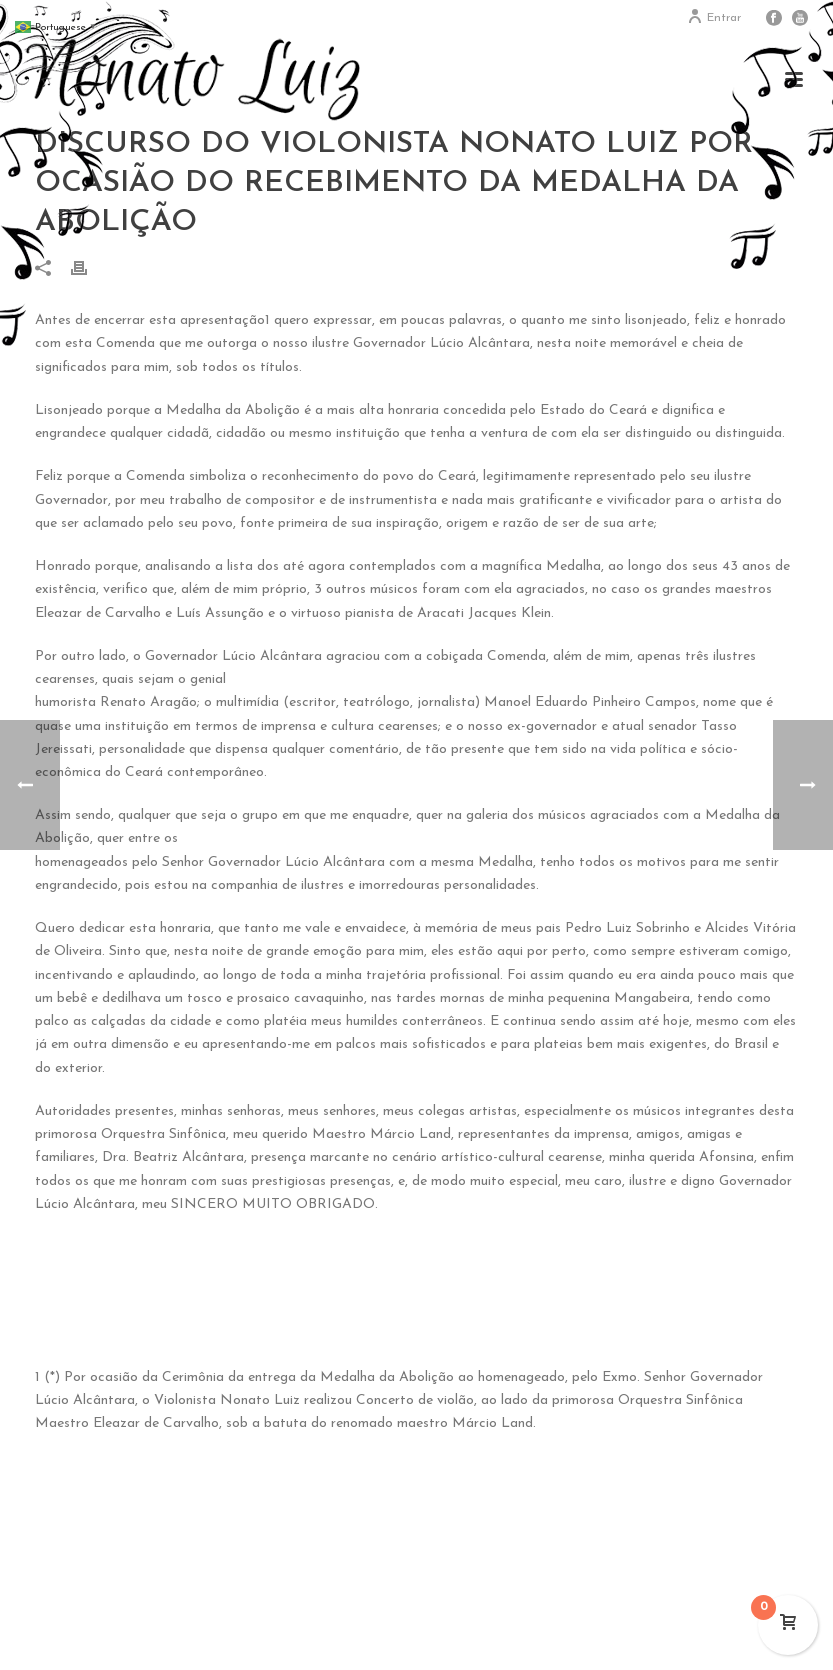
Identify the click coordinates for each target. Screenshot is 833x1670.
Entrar (714, 18)
